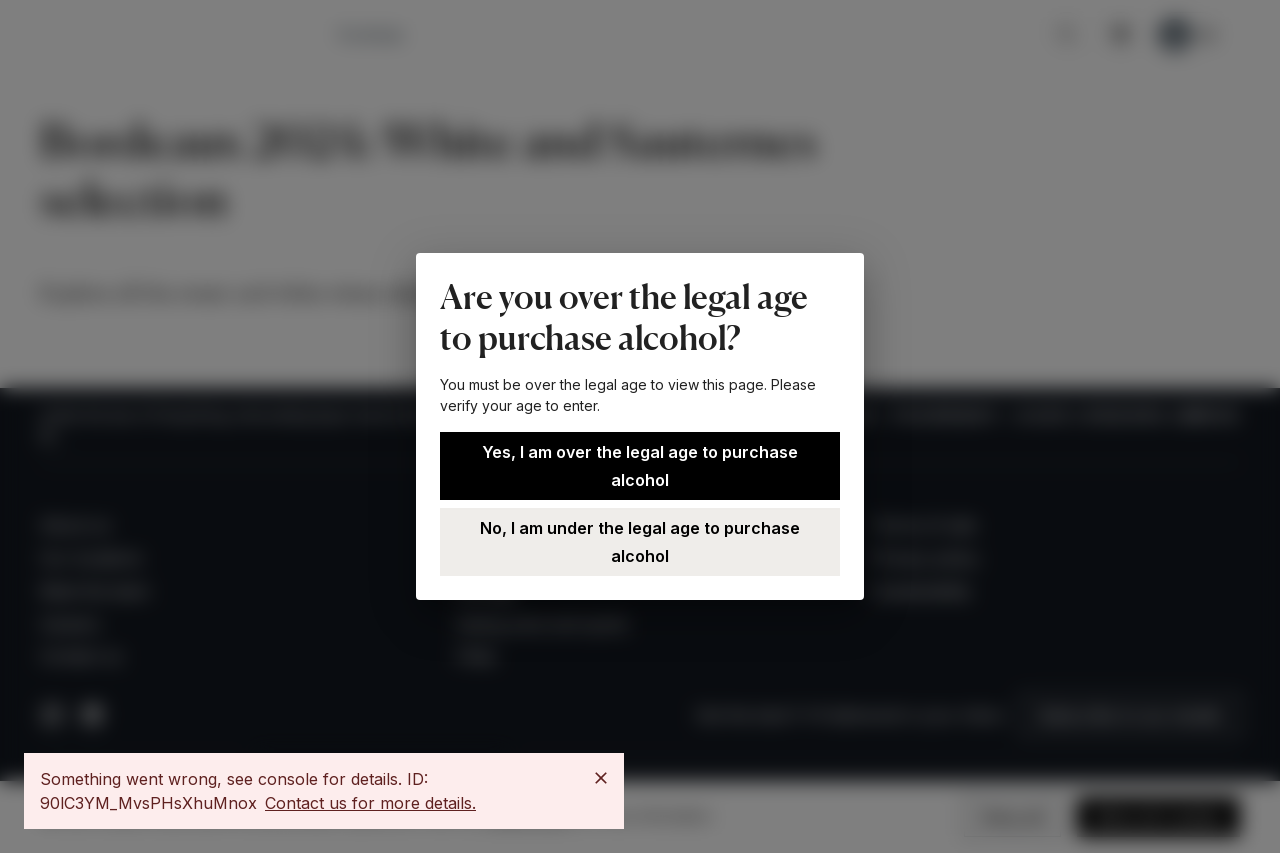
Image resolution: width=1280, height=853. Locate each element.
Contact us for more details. (370, 803)
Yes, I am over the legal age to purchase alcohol (640, 466)
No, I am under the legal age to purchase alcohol (640, 542)
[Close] (601, 778)
